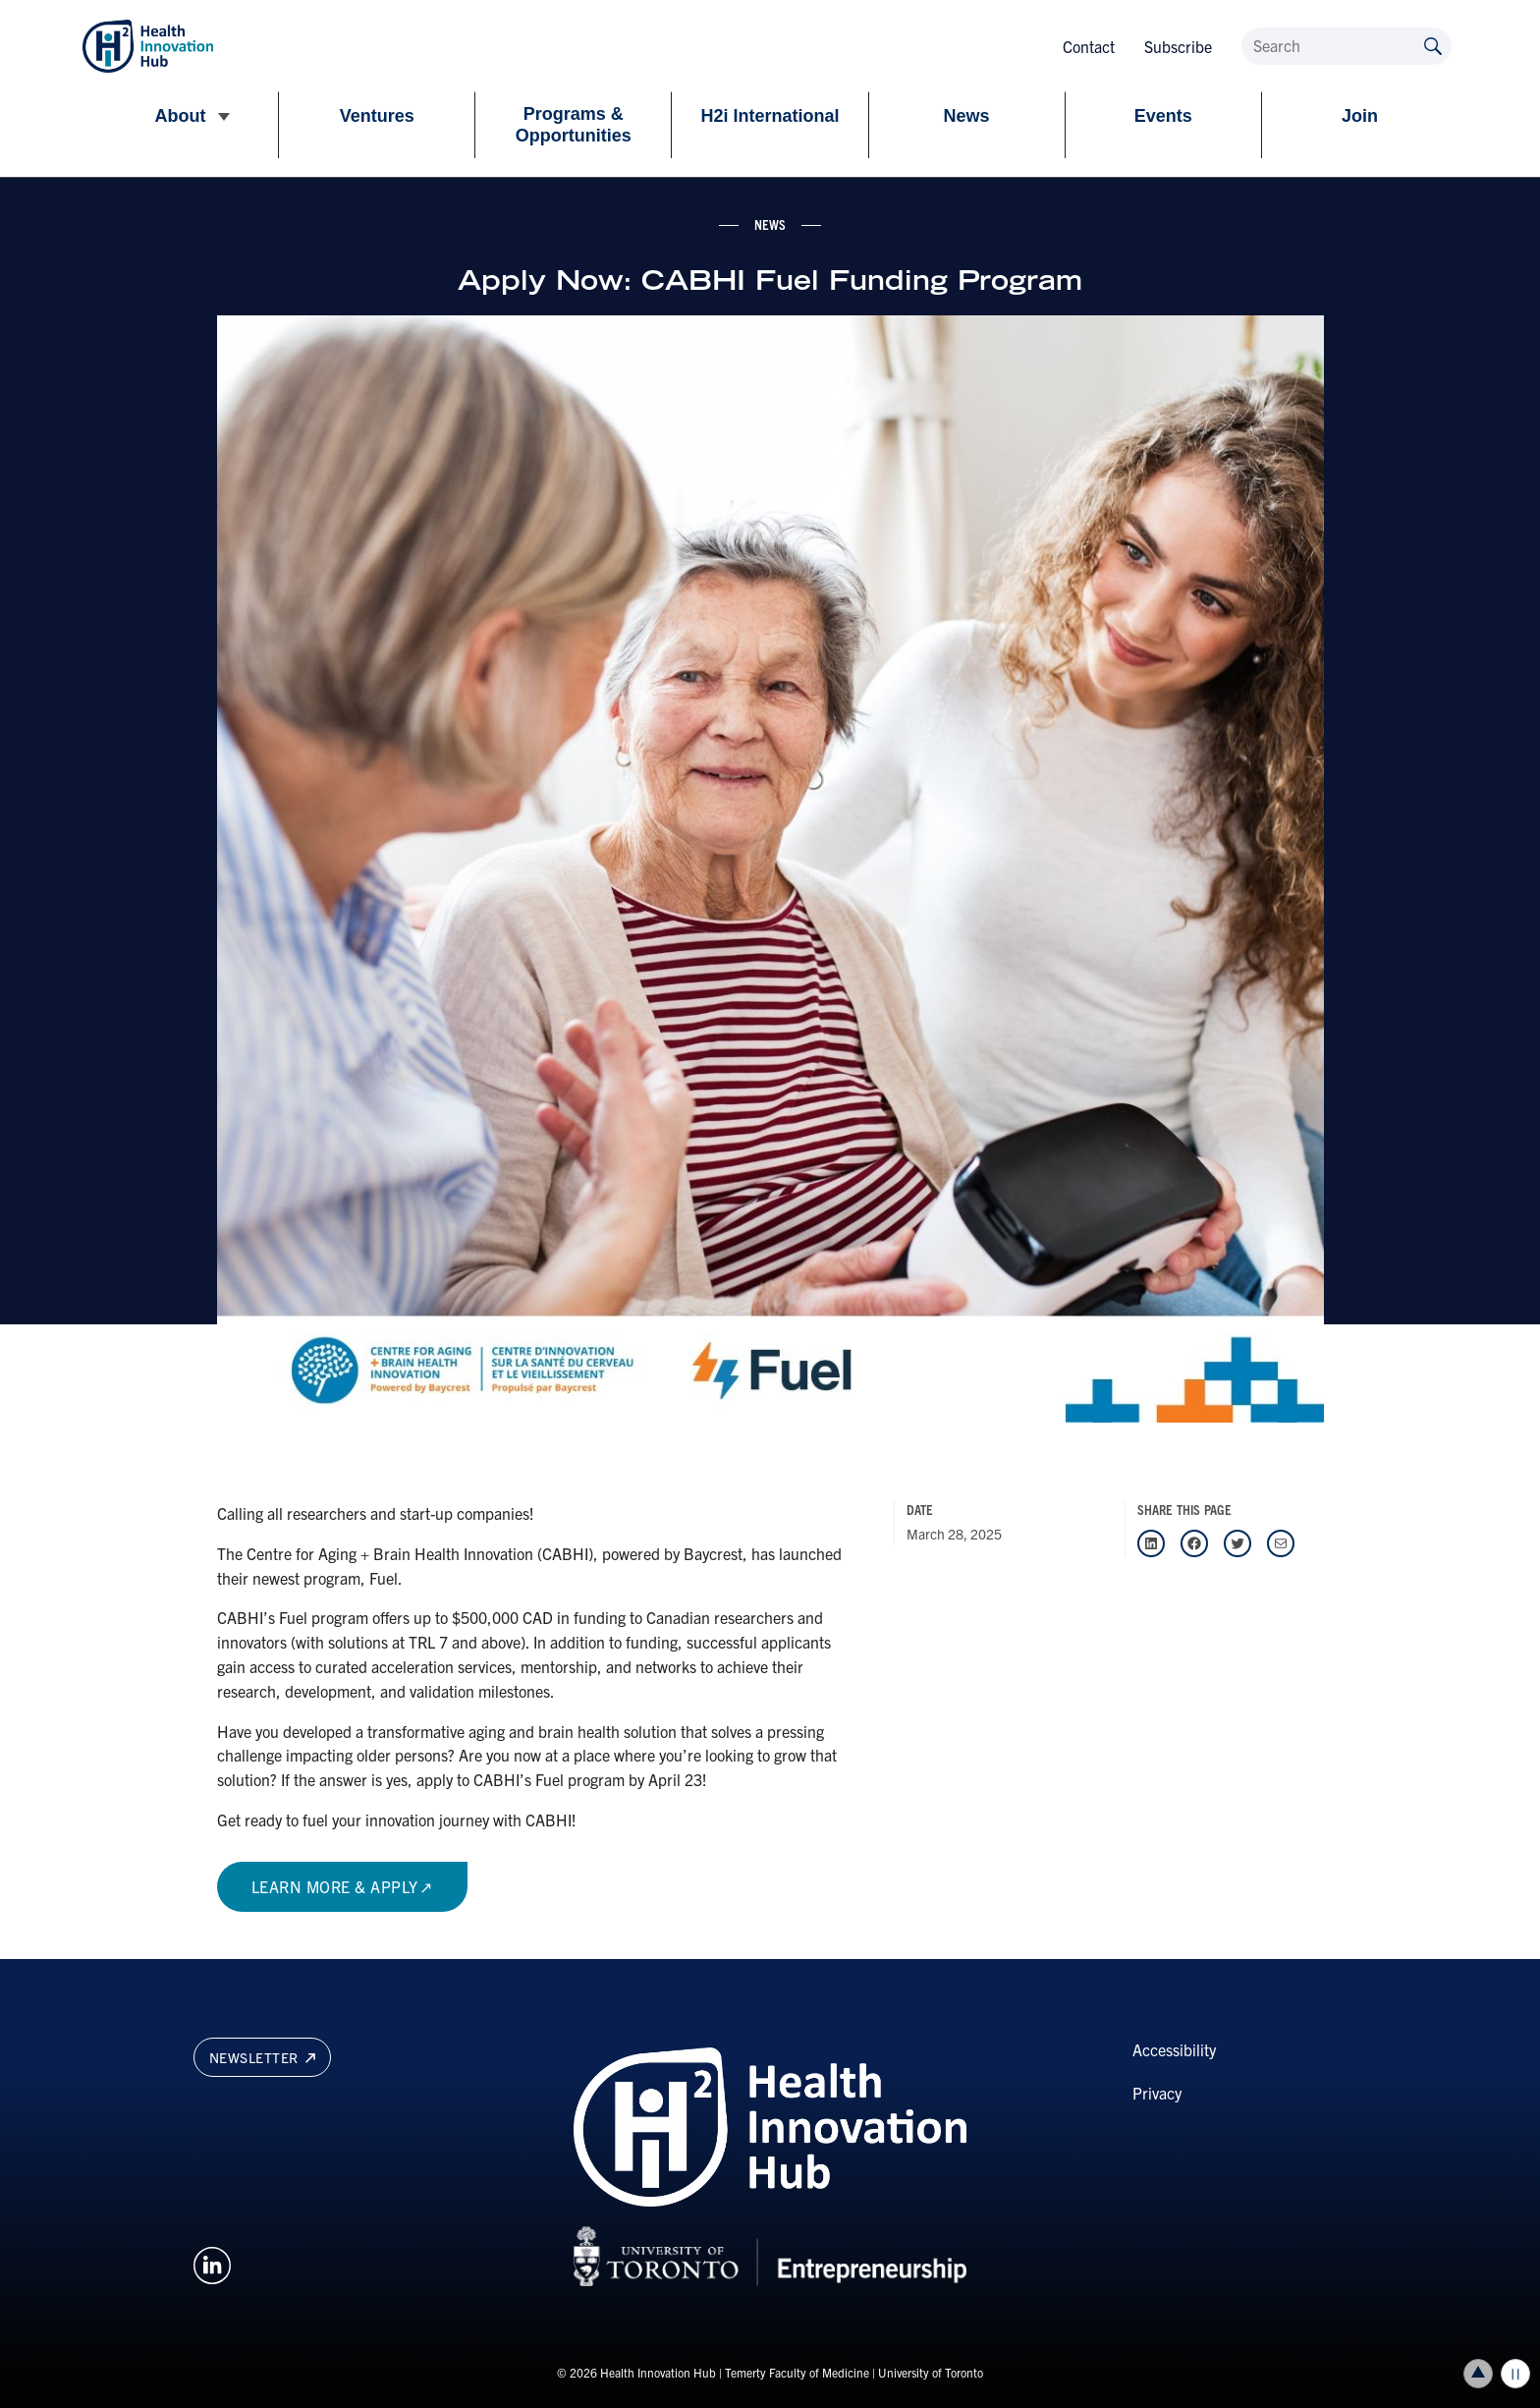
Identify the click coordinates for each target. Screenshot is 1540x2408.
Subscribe (1178, 46)
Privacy (1157, 2092)
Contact (1089, 46)
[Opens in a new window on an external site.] (212, 2262)
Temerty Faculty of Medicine (797, 2372)
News (967, 116)
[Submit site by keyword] (1433, 45)
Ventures (377, 116)
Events (1163, 116)
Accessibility (1174, 2049)
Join (1360, 116)
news (770, 224)
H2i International (769, 116)
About (180, 116)
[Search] (1346, 46)
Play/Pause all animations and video (1515, 2373)
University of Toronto (930, 2372)
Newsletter (262, 2057)
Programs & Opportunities (574, 124)
